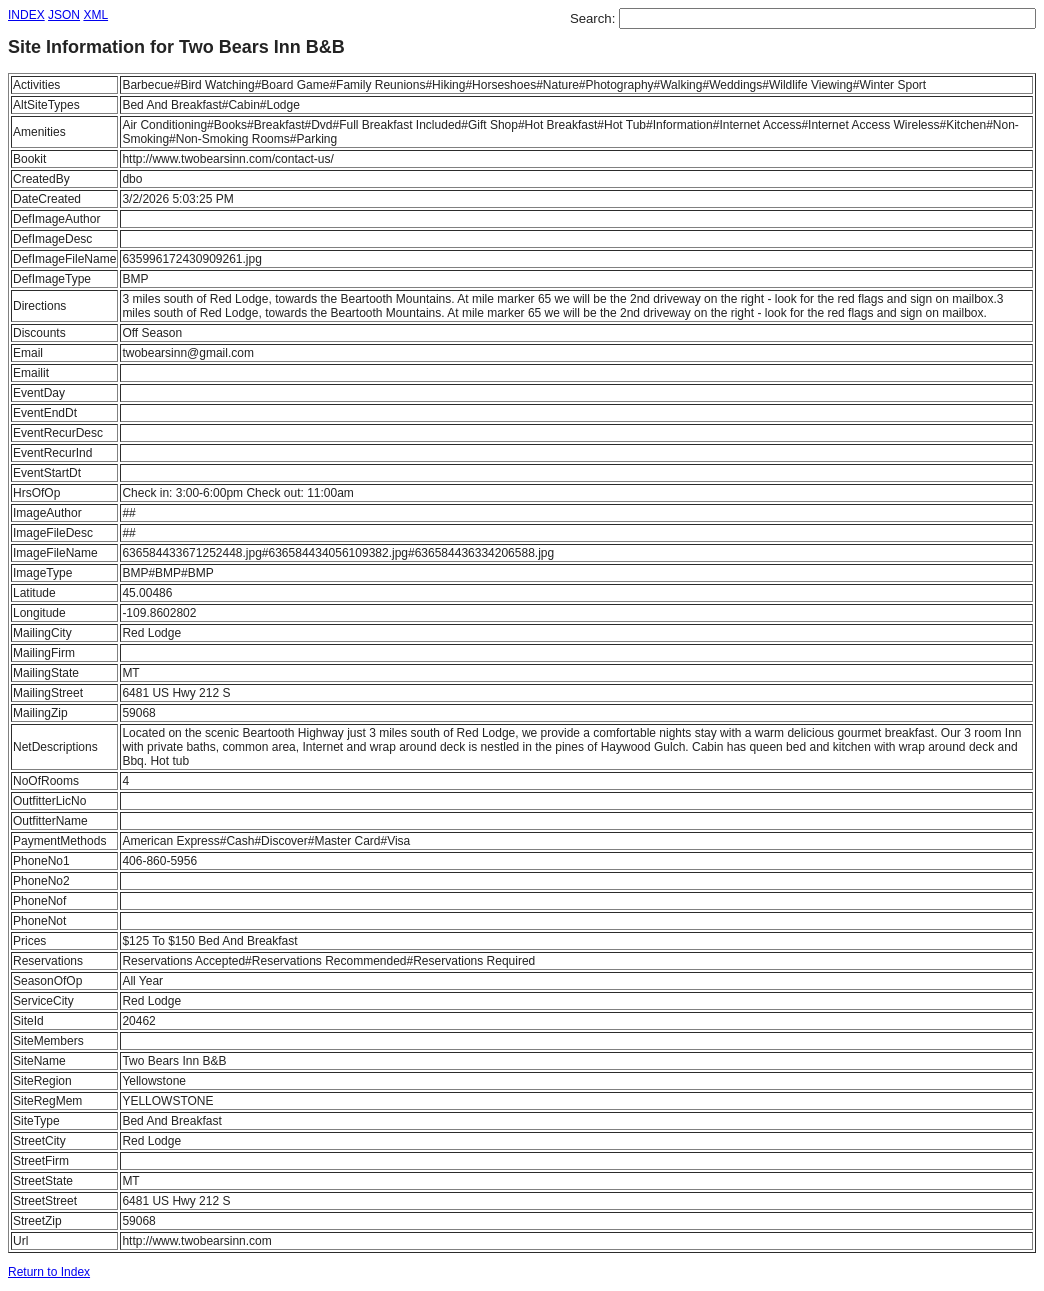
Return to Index (49, 1272)
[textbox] (827, 18)
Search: (594, 18)
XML (95, 15)
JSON (64, 15)
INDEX (26, 15)
